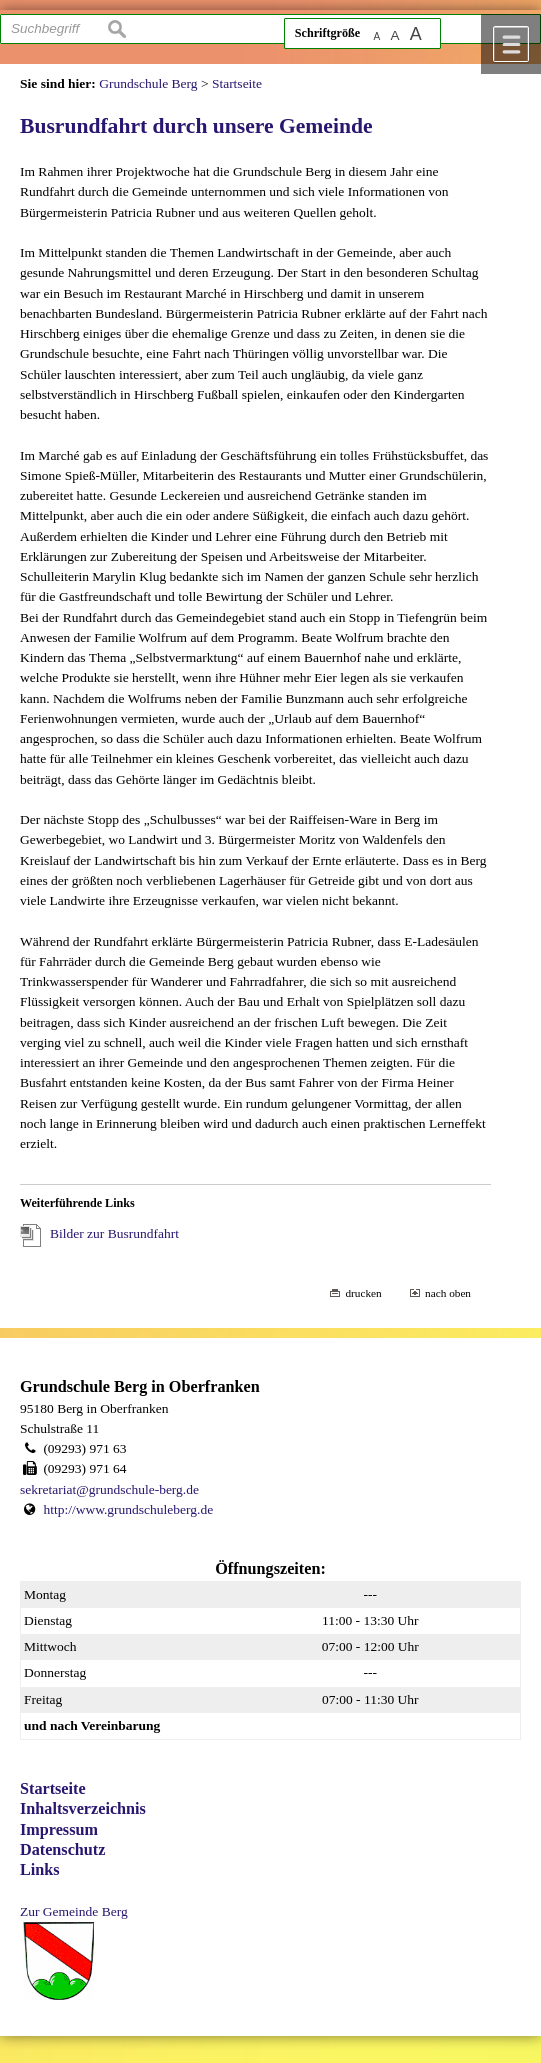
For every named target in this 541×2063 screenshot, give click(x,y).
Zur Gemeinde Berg (74, 1911)
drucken (363, 1293)
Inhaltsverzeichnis (83, 1809)
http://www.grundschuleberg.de (128, 1509)
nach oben (448, 1293)
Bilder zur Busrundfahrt (114, 1233)
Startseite (53, 1789)
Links (40, 1870)
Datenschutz (62, 1850)
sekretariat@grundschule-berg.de (109, 1489)
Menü (511, 44)
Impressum (59, 1830)
